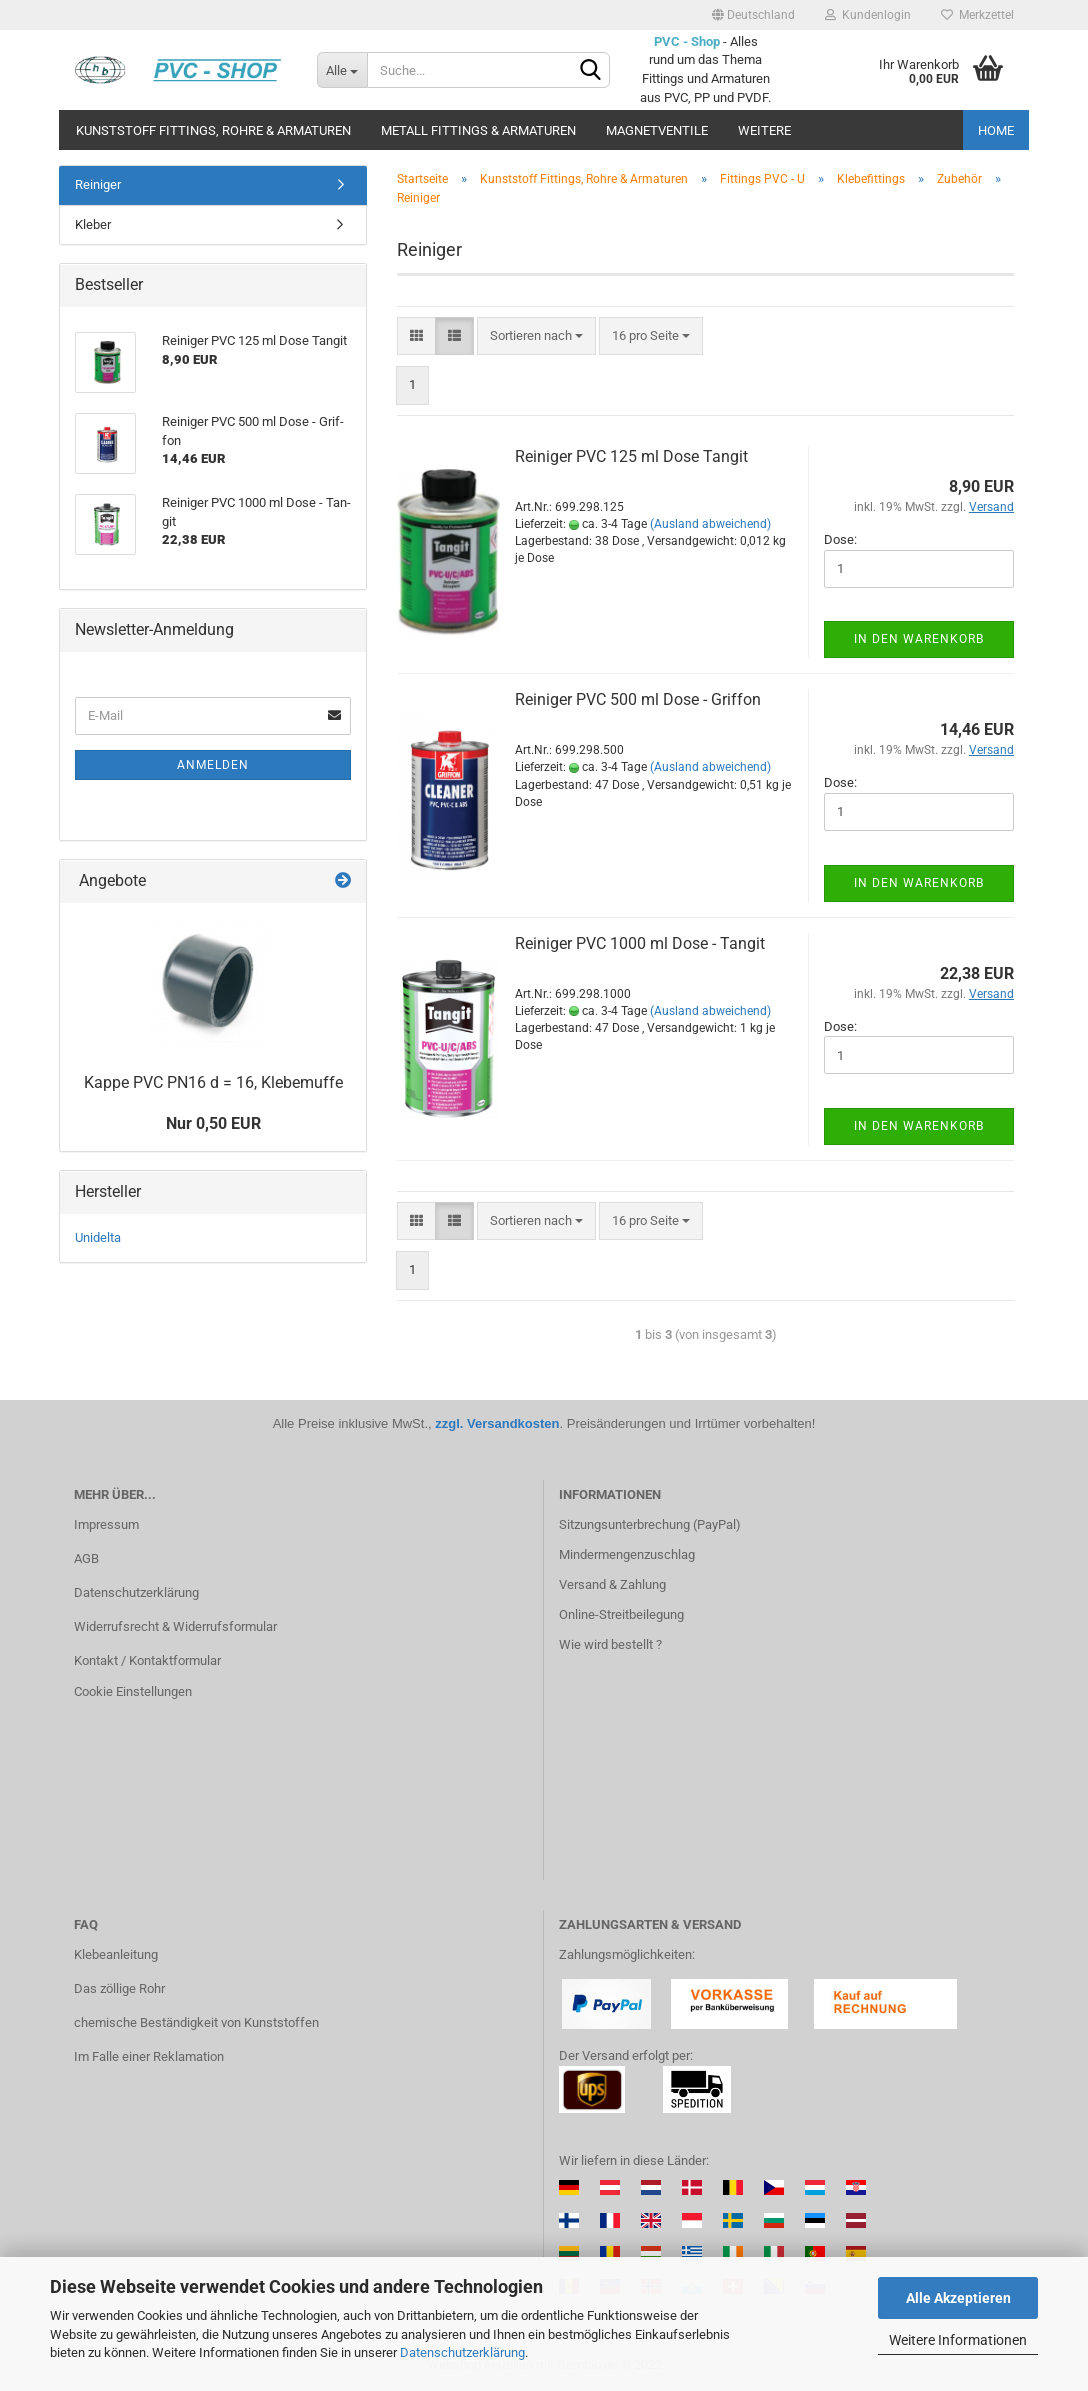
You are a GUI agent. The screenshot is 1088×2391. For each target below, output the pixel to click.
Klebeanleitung (116, 1954)
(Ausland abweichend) (710, 524)
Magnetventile (657, 130)
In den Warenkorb (919, 639)
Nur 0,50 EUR (213, 1123)
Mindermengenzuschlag (627, 1554)
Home (996, 130)
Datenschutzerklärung (462, 2352)
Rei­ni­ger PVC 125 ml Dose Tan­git (631, 456)
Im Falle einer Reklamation (149, 2056)
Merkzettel (977, 15)
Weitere (764, 130)
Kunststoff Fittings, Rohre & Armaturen (213, 130)
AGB (86, 1558)
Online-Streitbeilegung (621, 1614)
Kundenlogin (868, 15)
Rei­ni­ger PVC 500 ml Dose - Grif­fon (638, 699)
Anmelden (213, 765)
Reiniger (98, 184)
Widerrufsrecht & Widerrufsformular (175, 1626)
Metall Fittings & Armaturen (478, 130)
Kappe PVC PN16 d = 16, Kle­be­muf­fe (213, 1082)
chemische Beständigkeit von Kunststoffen (196, 2022)
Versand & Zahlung (612, 1584)
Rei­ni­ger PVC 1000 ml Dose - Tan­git (640, 943)
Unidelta (98, 1237)
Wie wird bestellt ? (610, 1644)
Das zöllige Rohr (119, 1988)
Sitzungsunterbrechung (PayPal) (650, 1524)
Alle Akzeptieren (958, 2298)
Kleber (93, 224)
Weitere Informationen (958, 2340)
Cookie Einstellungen (133, 1691)
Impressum (106, 1524)
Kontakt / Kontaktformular (147, 1660)
